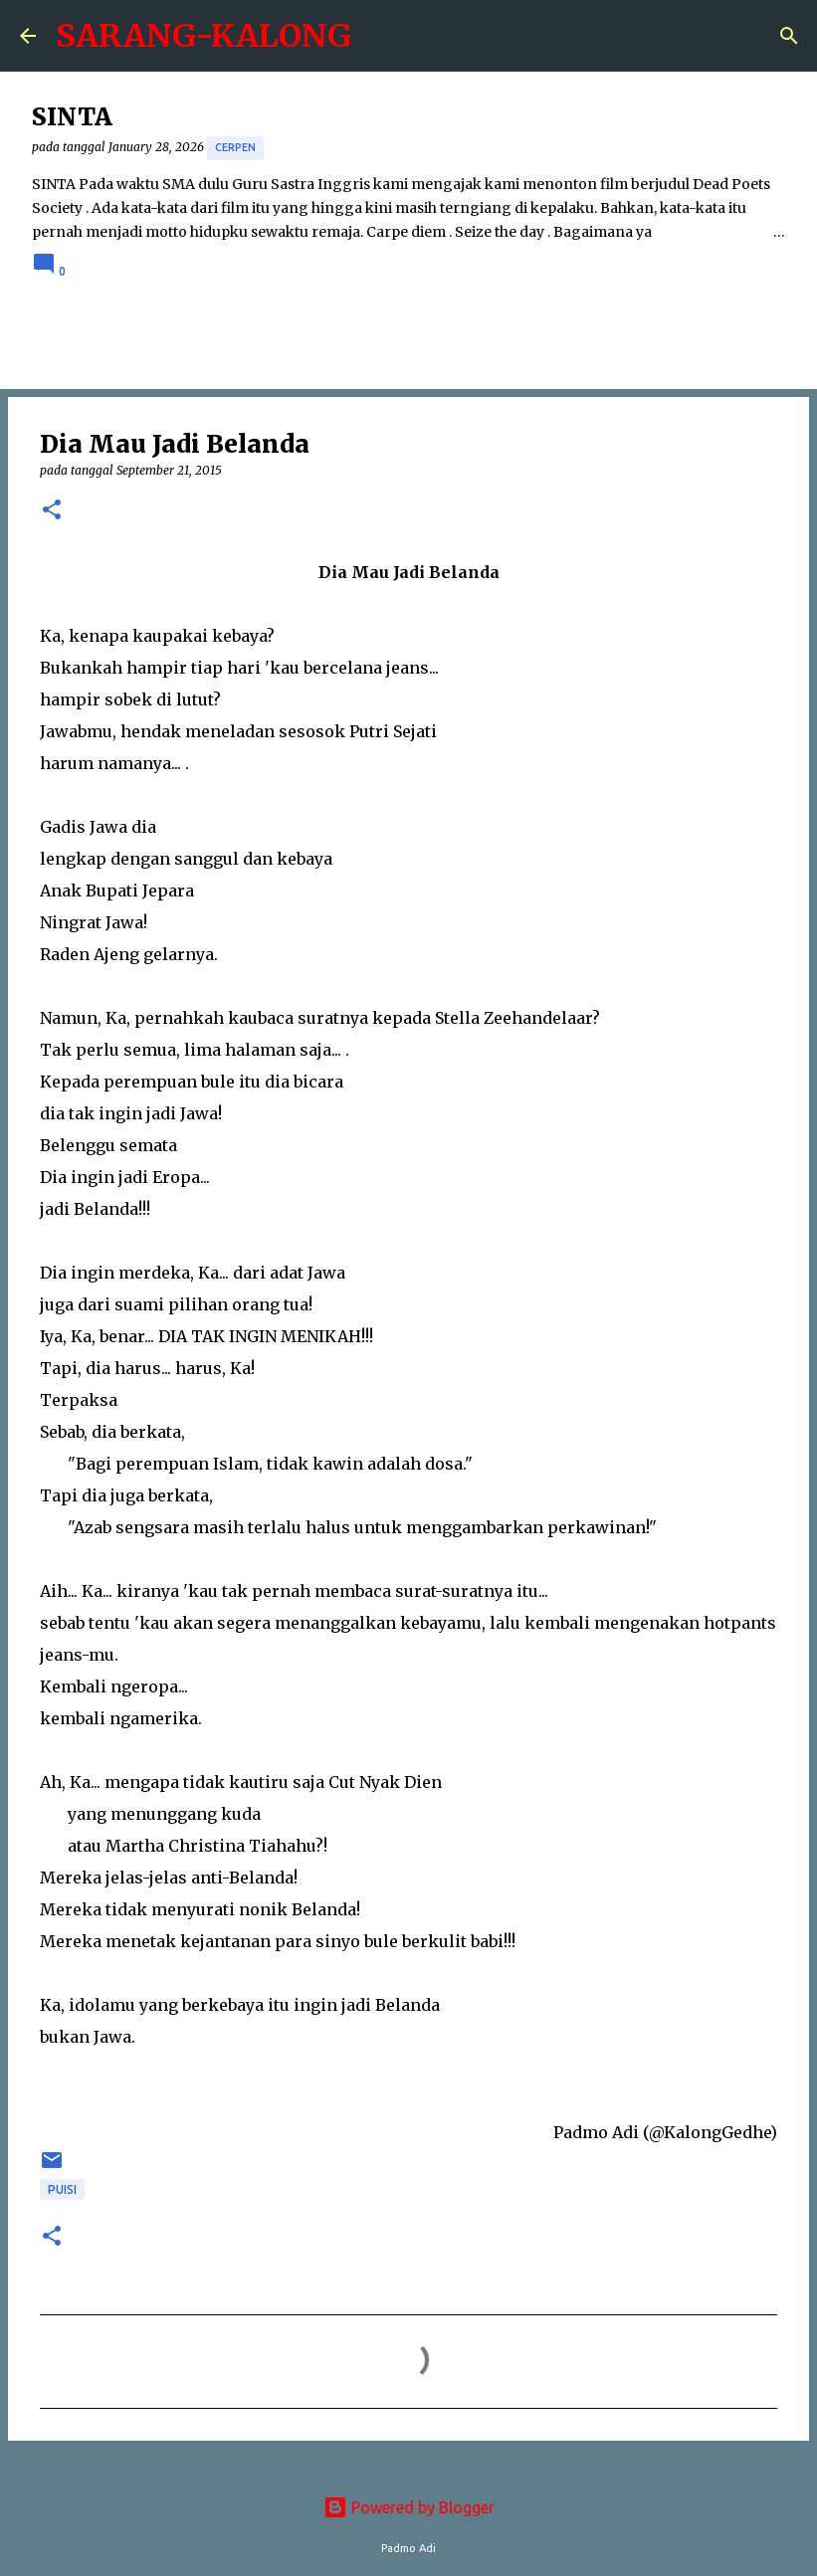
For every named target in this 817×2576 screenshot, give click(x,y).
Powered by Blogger (409, 2507)
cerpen (235, 147)
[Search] (789, 36)
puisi (62, 2189)
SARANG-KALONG (203, 36)
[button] (52, 510)
